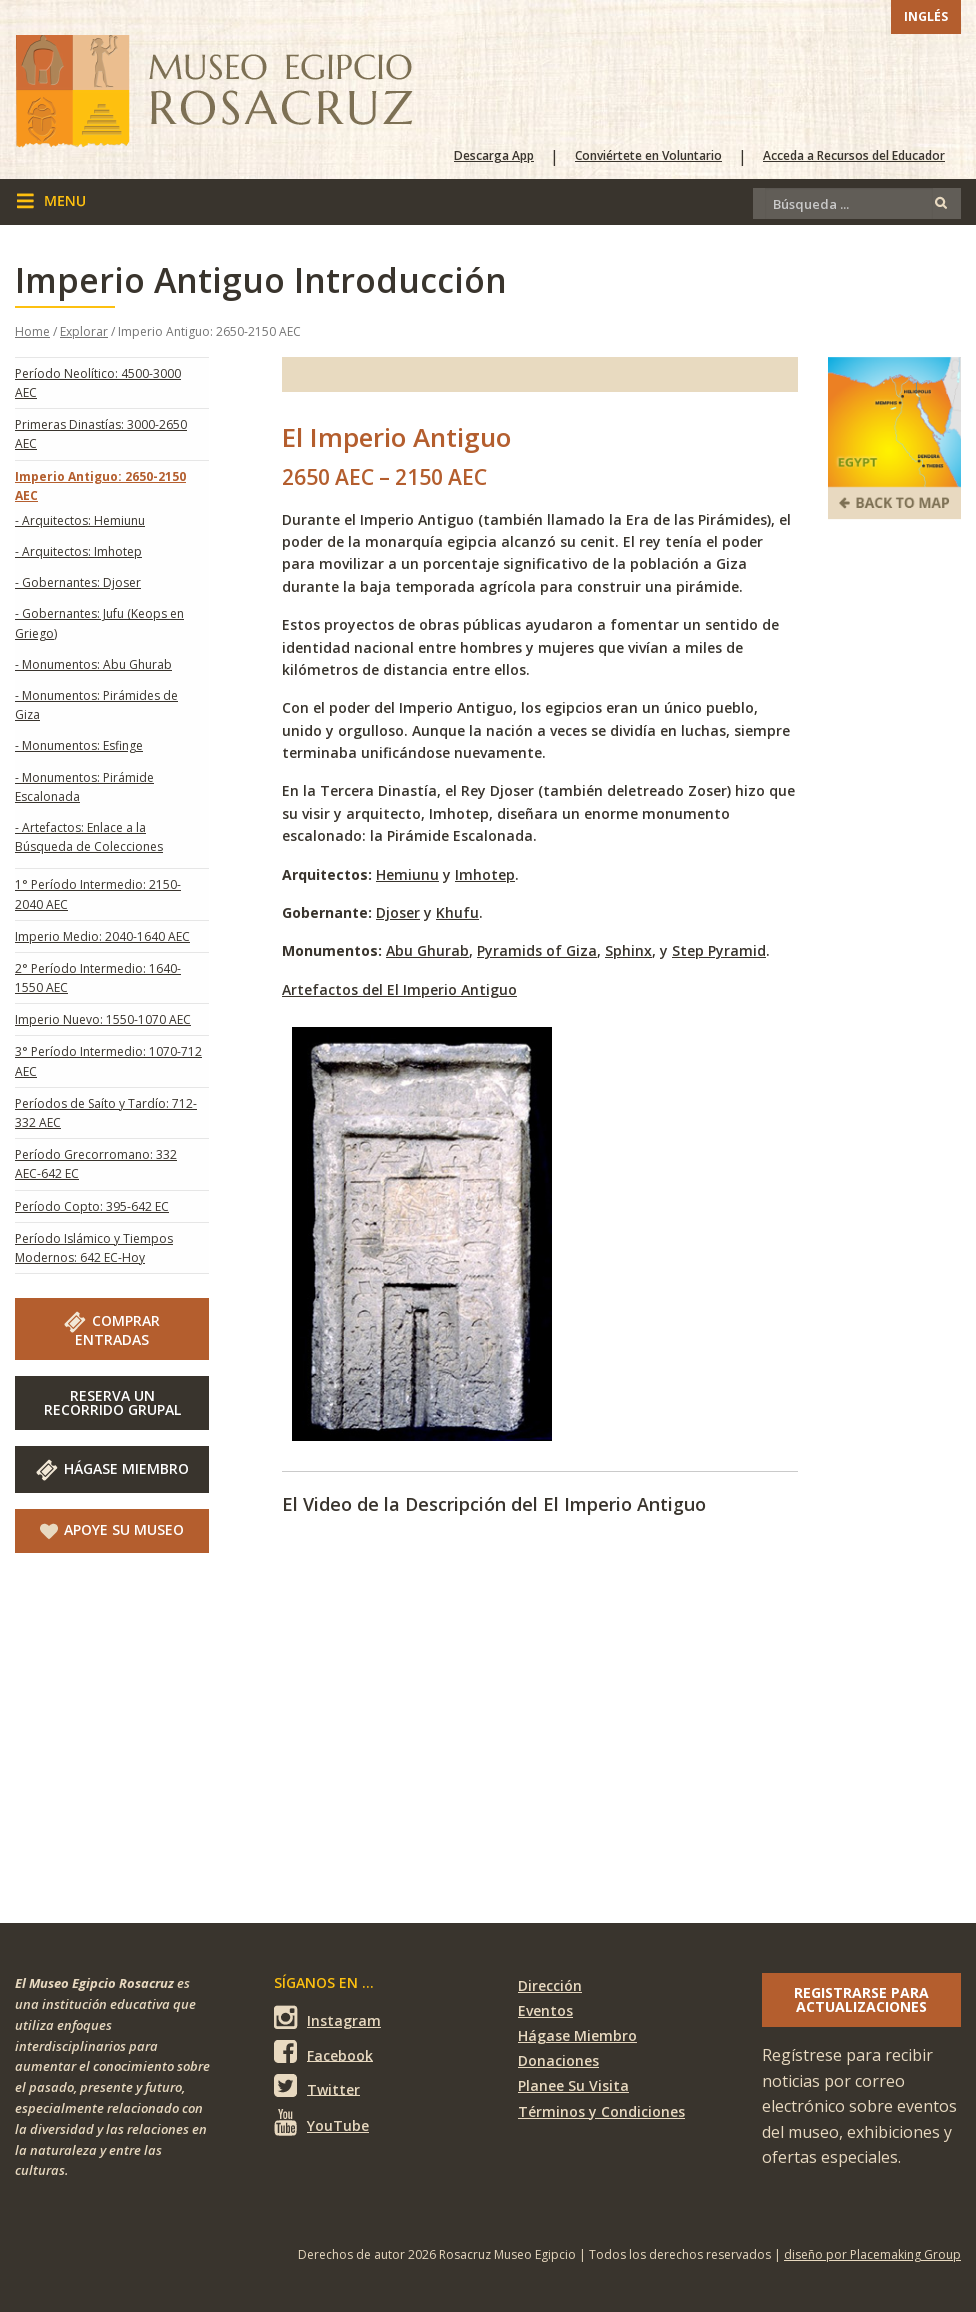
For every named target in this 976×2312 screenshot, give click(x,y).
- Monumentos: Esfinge (79, 745)
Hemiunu (407, 874)
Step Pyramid (719, 950)
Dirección (550, 1985)
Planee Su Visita (573, 2085)
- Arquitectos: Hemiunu (80, 520)
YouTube (321, 2122)
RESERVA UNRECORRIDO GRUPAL (112, 1402)
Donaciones (558, 2060)
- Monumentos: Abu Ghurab (93, 664)
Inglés (926, 16)
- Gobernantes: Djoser (78, 582)
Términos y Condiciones (601, 2111)
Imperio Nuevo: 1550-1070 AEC (103, 1019)
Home (32, 331)
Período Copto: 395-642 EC (92, 1206)
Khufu (457, 912)
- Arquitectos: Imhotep (78, 551)
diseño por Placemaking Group (872, 2254)
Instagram (327, 2017)
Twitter (317, 2086)
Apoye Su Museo (112, 1530)
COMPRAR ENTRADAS (112, 1330)
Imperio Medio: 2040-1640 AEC (102, 936)
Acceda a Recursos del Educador (854, 156)
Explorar (84, 331)
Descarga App (494, 156)
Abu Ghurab (427, 950)
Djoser (398, 912)
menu (51, 201)
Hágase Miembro (112, 1469)
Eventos (545, 2010)
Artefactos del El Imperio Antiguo (399, 989)
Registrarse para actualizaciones (861, 1999)
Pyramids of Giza (537, 950)
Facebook (323, 2052)
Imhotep (485, 874)
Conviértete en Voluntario (648, 156)
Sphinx (628, 950)
